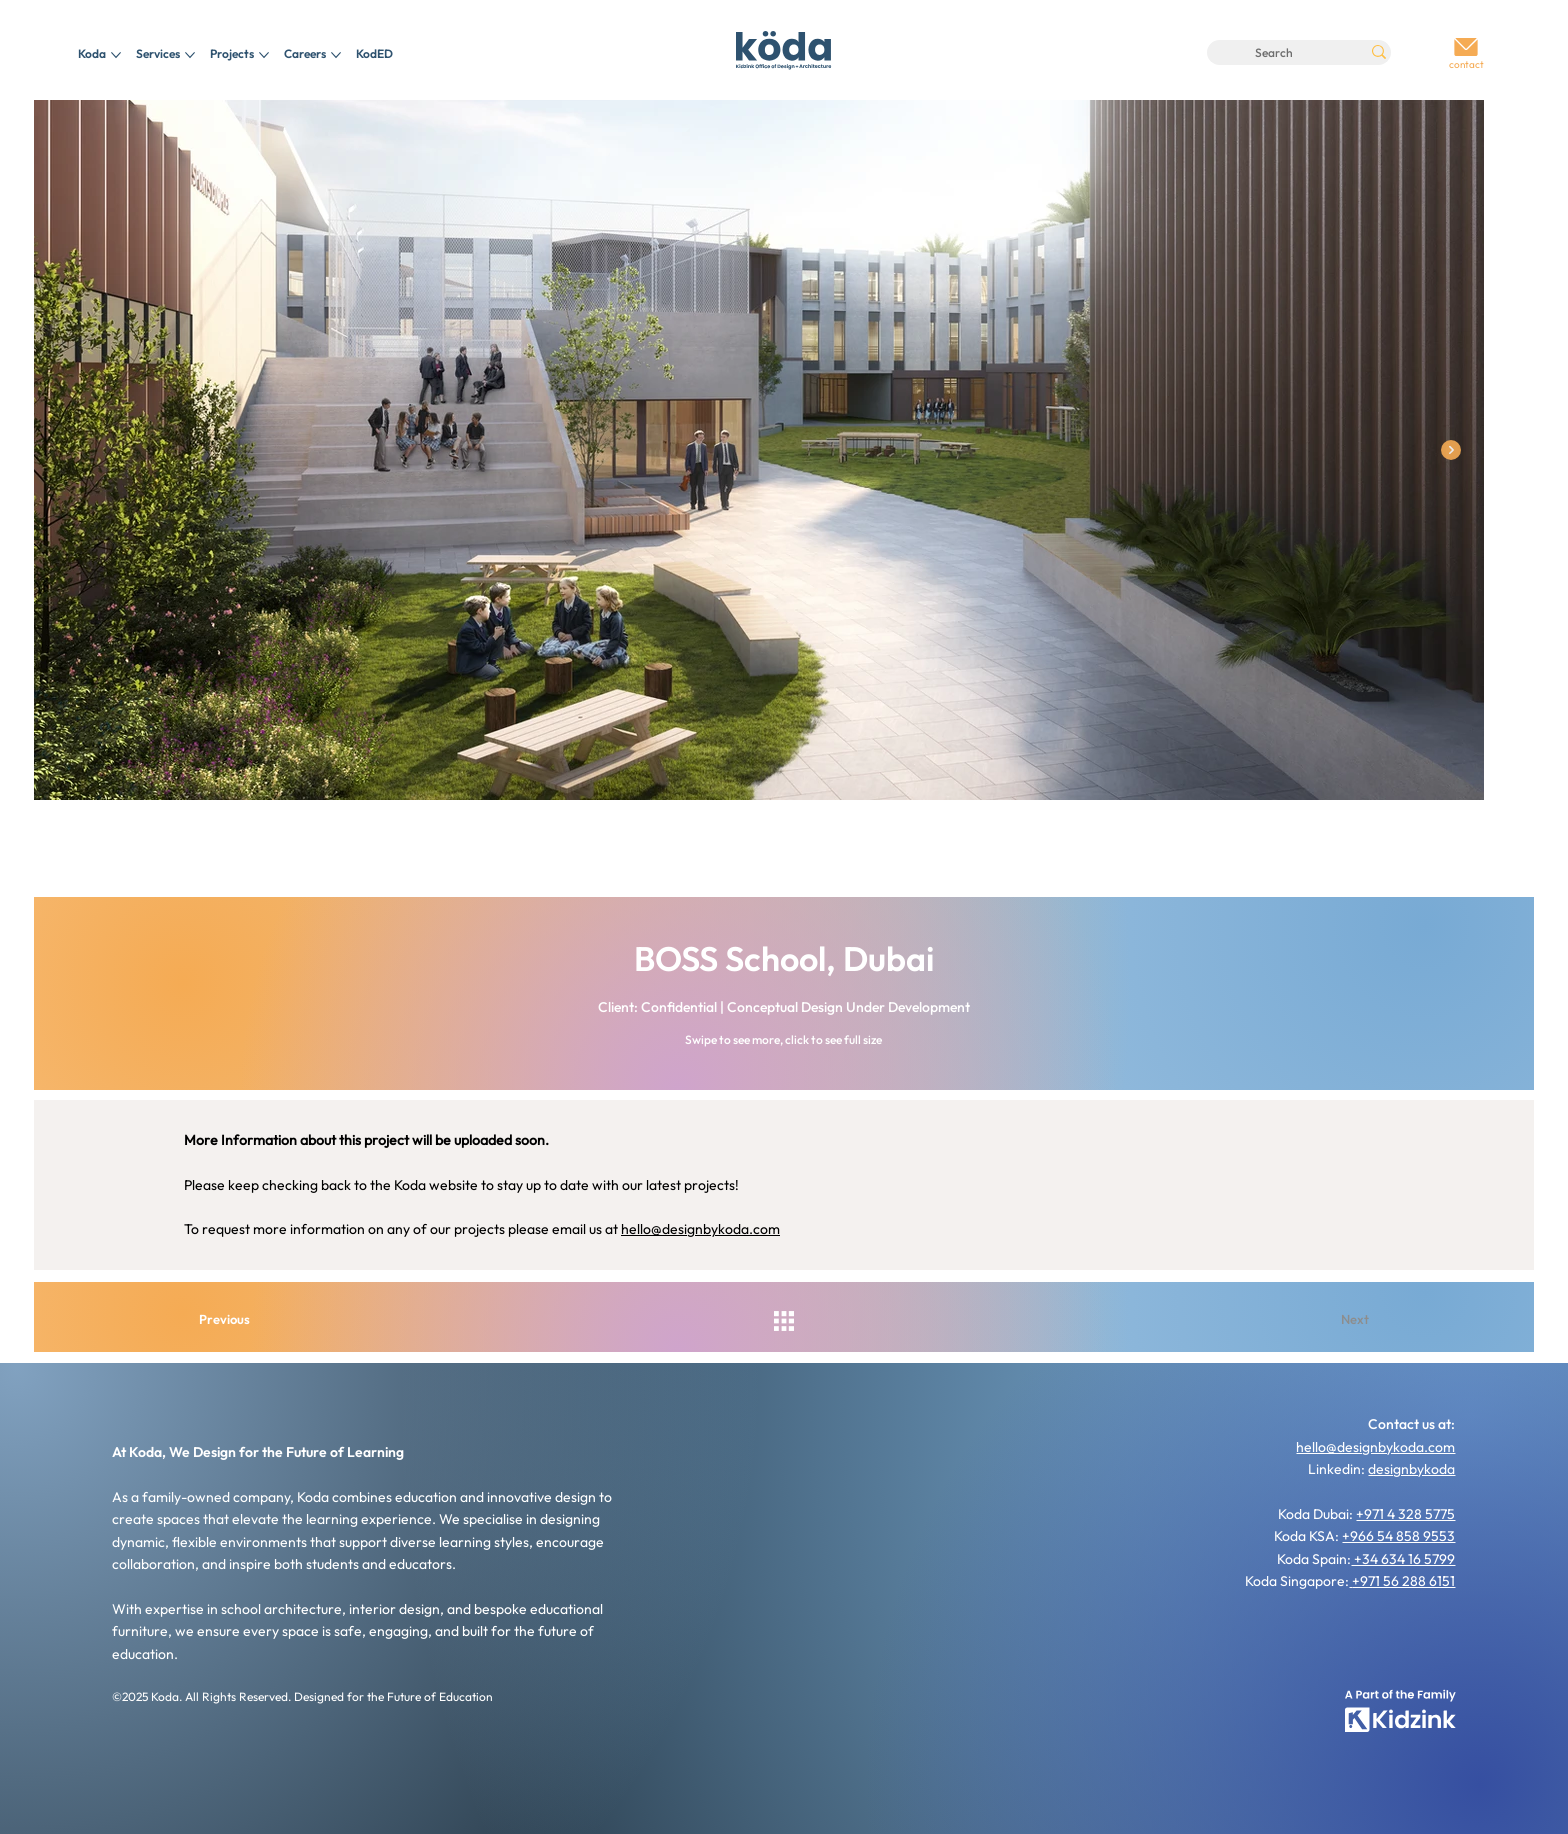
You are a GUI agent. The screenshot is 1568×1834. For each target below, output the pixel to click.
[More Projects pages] (264, 55)
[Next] (1329, 1319)
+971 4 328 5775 (1405, 1514)
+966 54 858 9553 (1398, 1536)
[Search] (1274, 52)
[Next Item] (1451, 450)
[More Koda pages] (116, 55)
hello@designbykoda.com (700, 1229)
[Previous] (239, 1319)
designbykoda (1411, 1469)
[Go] (1466, 47)
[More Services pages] (190, 55)
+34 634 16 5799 (1403, 1559)
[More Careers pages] (336, 55)
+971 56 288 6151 (1403, 1581)
